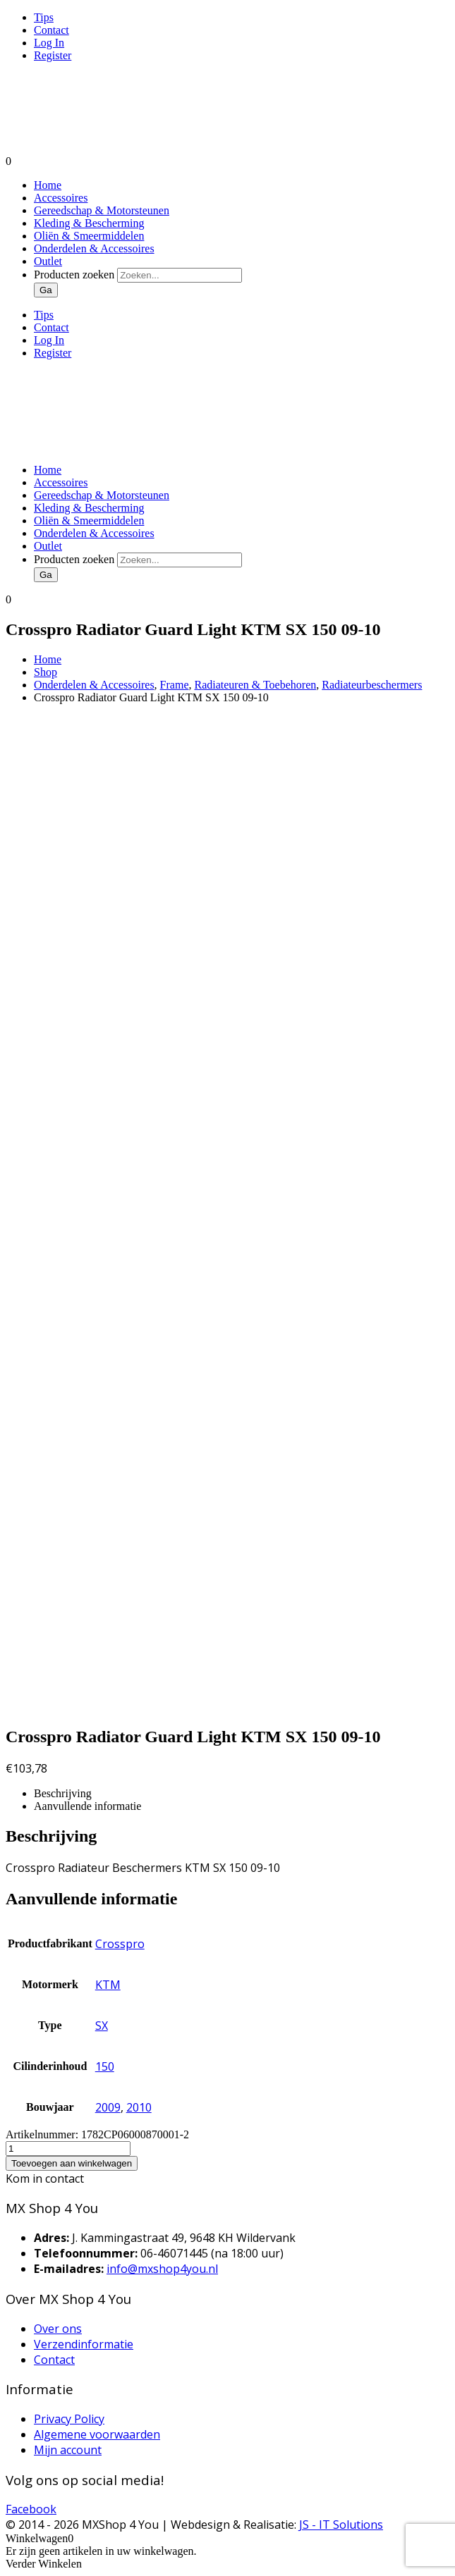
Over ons (58, 2328)
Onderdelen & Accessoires (94, 248)
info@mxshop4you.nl (162, 2268)
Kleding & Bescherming (89, 223)
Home (47, 185)
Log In (49, 43)
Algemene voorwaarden (97, 2434)
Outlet (48, 261)
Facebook (31, 2509)
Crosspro (120, 1944)
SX (101, 2025)
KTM (108, 1984)
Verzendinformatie (83, 2344)
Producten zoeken (75, 275)
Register (52, 55)
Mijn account (68, 2450)
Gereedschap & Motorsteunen (101, 210)
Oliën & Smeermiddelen (89, 236)
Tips (44, 17)
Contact (51, 30)
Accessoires (60, 198)
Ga (46, 290)
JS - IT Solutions (341, 2524)
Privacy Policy (69, 2419)
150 (104, 2066)
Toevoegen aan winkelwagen (71, 2163)
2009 (108, 2107)
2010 (139, 2107)
